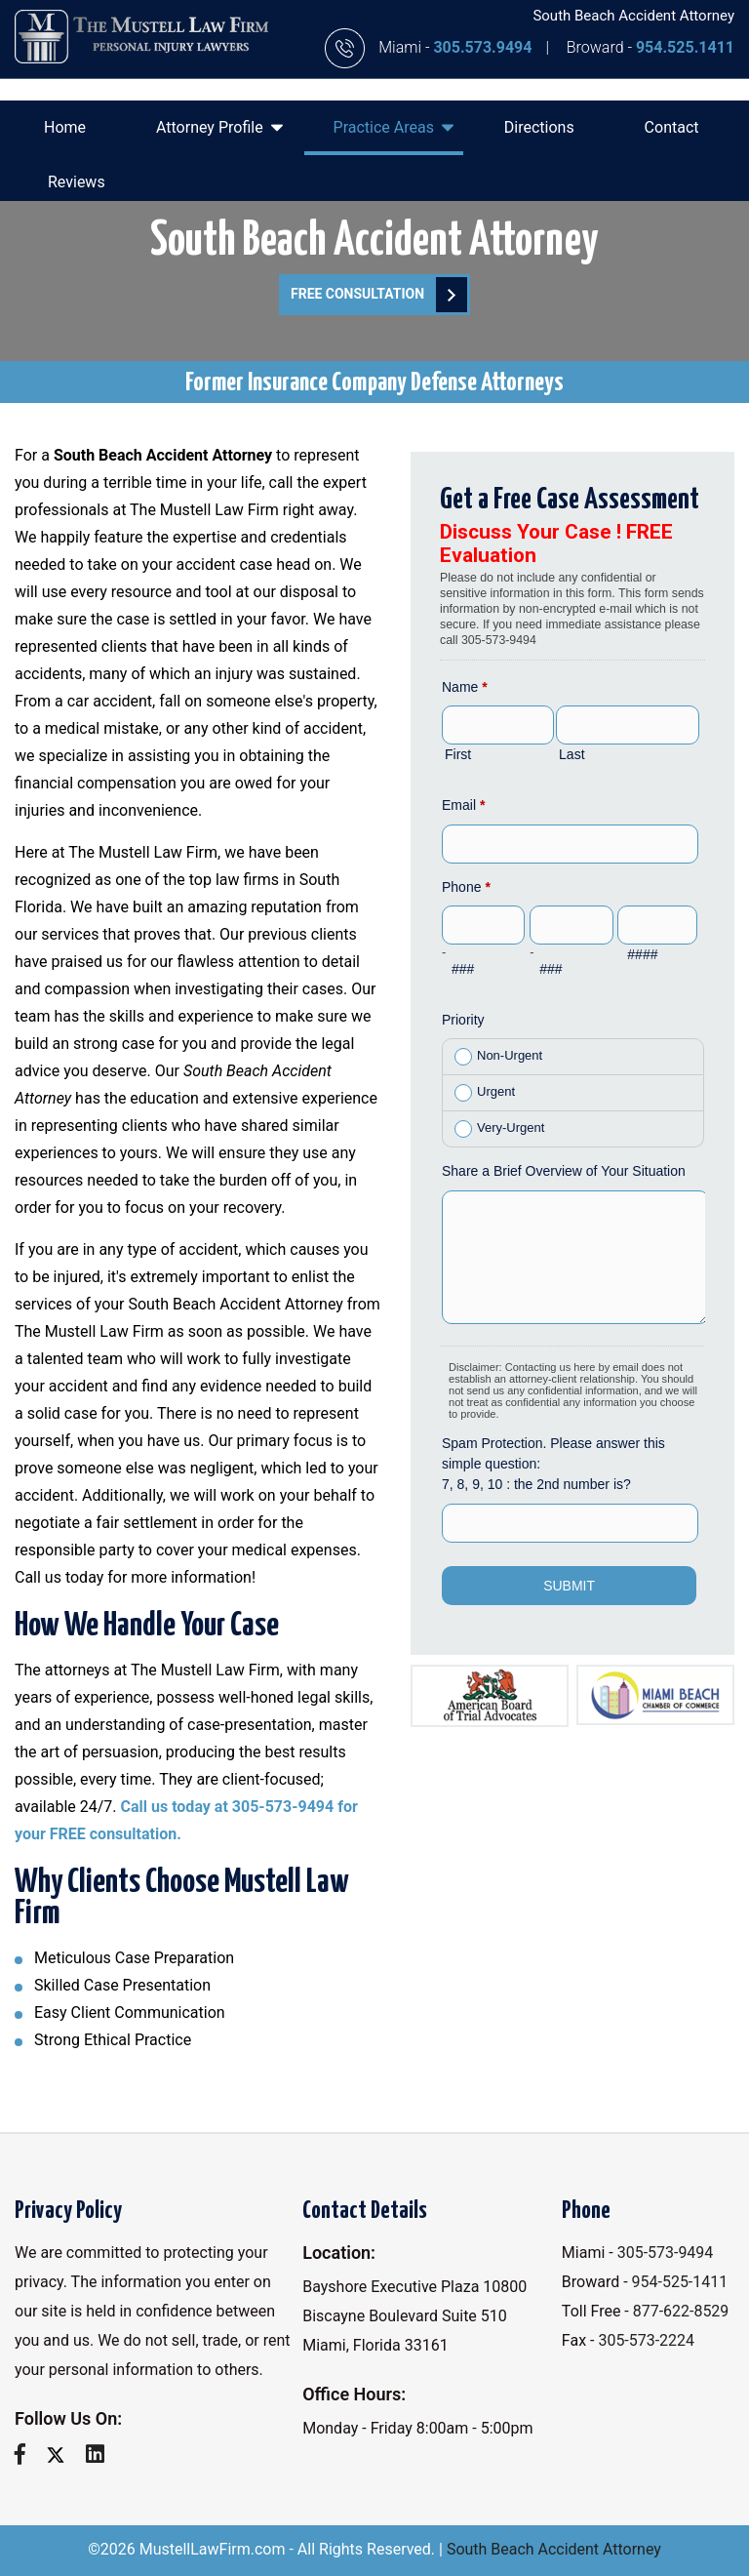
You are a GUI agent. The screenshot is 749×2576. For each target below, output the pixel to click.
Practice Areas (393, 126)
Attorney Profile (219, 126)
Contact (672, 127)
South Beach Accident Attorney (554, 2549)
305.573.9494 (484, 47)
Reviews (76, 182)
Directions (539, 127)
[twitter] (63, 2454)
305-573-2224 (646, 2340)
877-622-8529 (681, 2311)
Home (65, 127)
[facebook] (27, 2454)
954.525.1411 (685, 47)
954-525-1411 (680, 2282)
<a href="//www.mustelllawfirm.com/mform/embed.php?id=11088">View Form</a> (572, 1078)
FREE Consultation (379, 294)
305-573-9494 (665, 2252)
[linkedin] (102, 2454)
